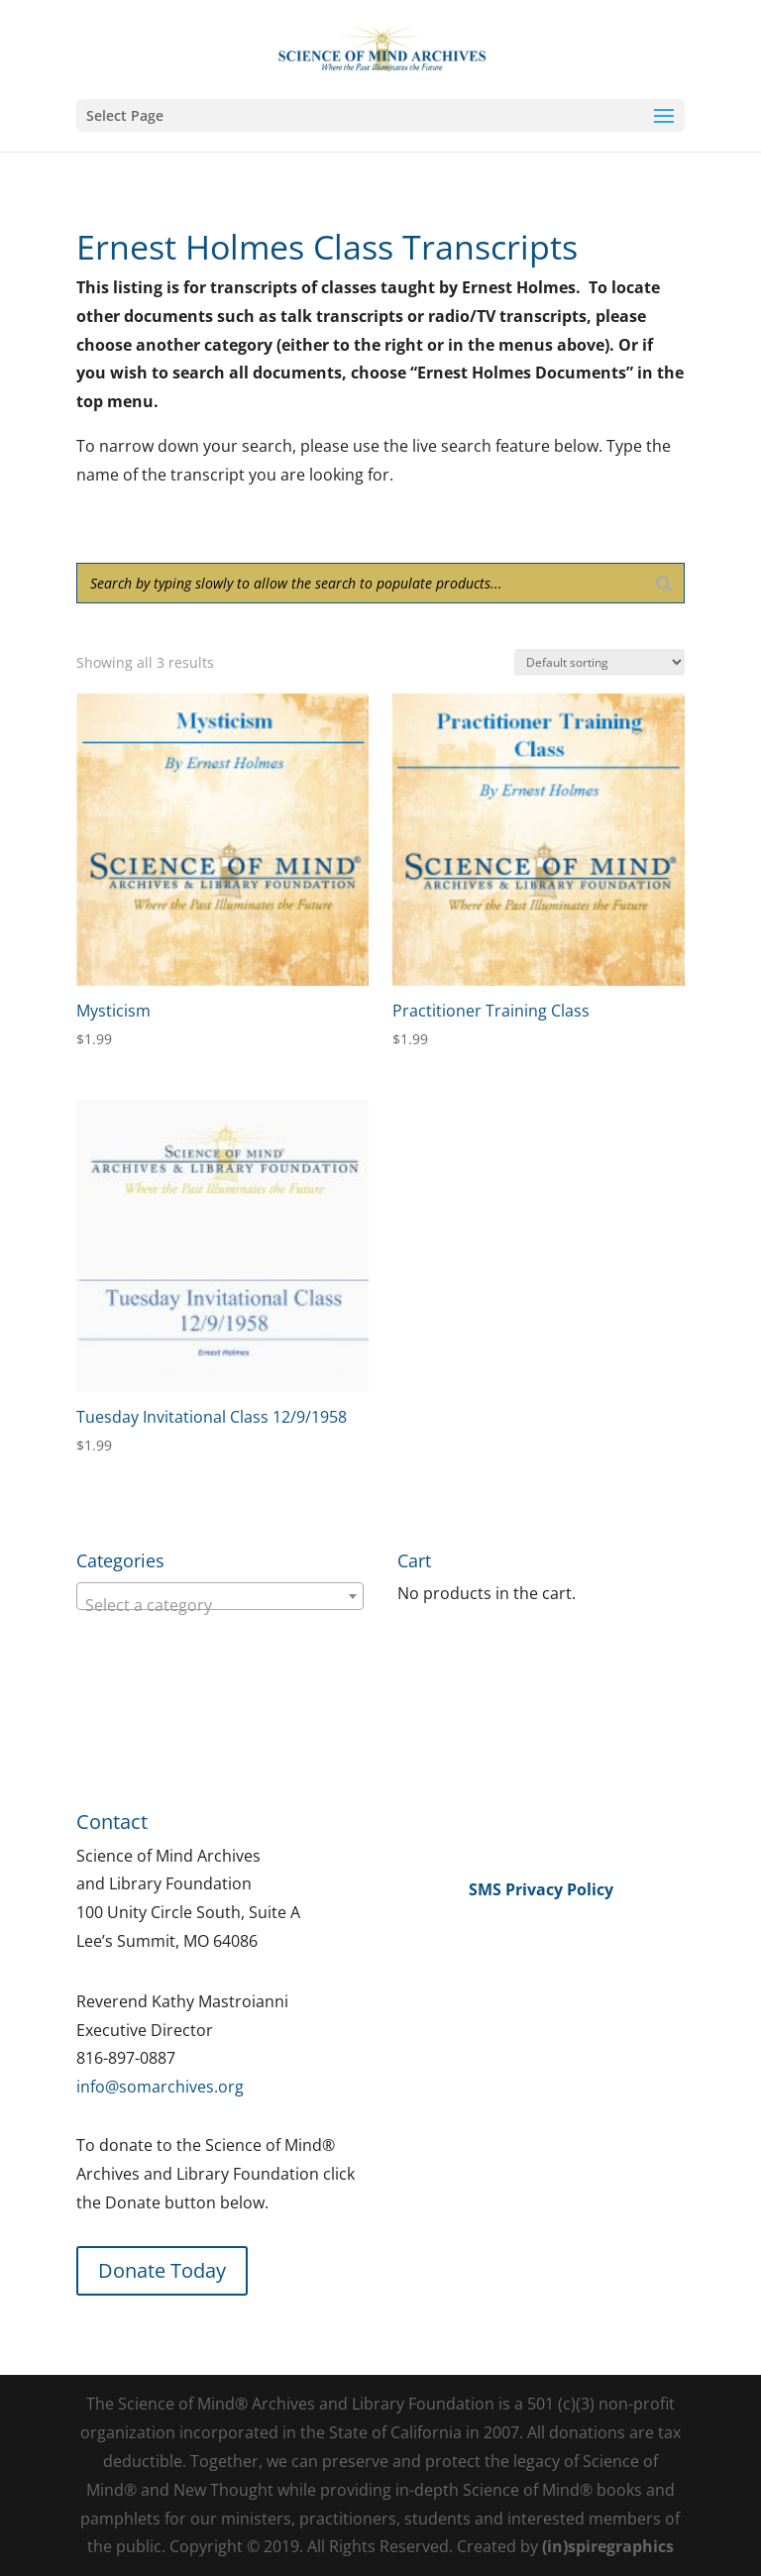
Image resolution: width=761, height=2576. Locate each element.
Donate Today (162, 2270)
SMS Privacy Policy (541, 1889)
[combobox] (220, 1596)
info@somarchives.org (160, 2086)
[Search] (664, 583)
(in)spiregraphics (608, 2546)
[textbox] (220, 1605)
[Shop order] (599, 662)
